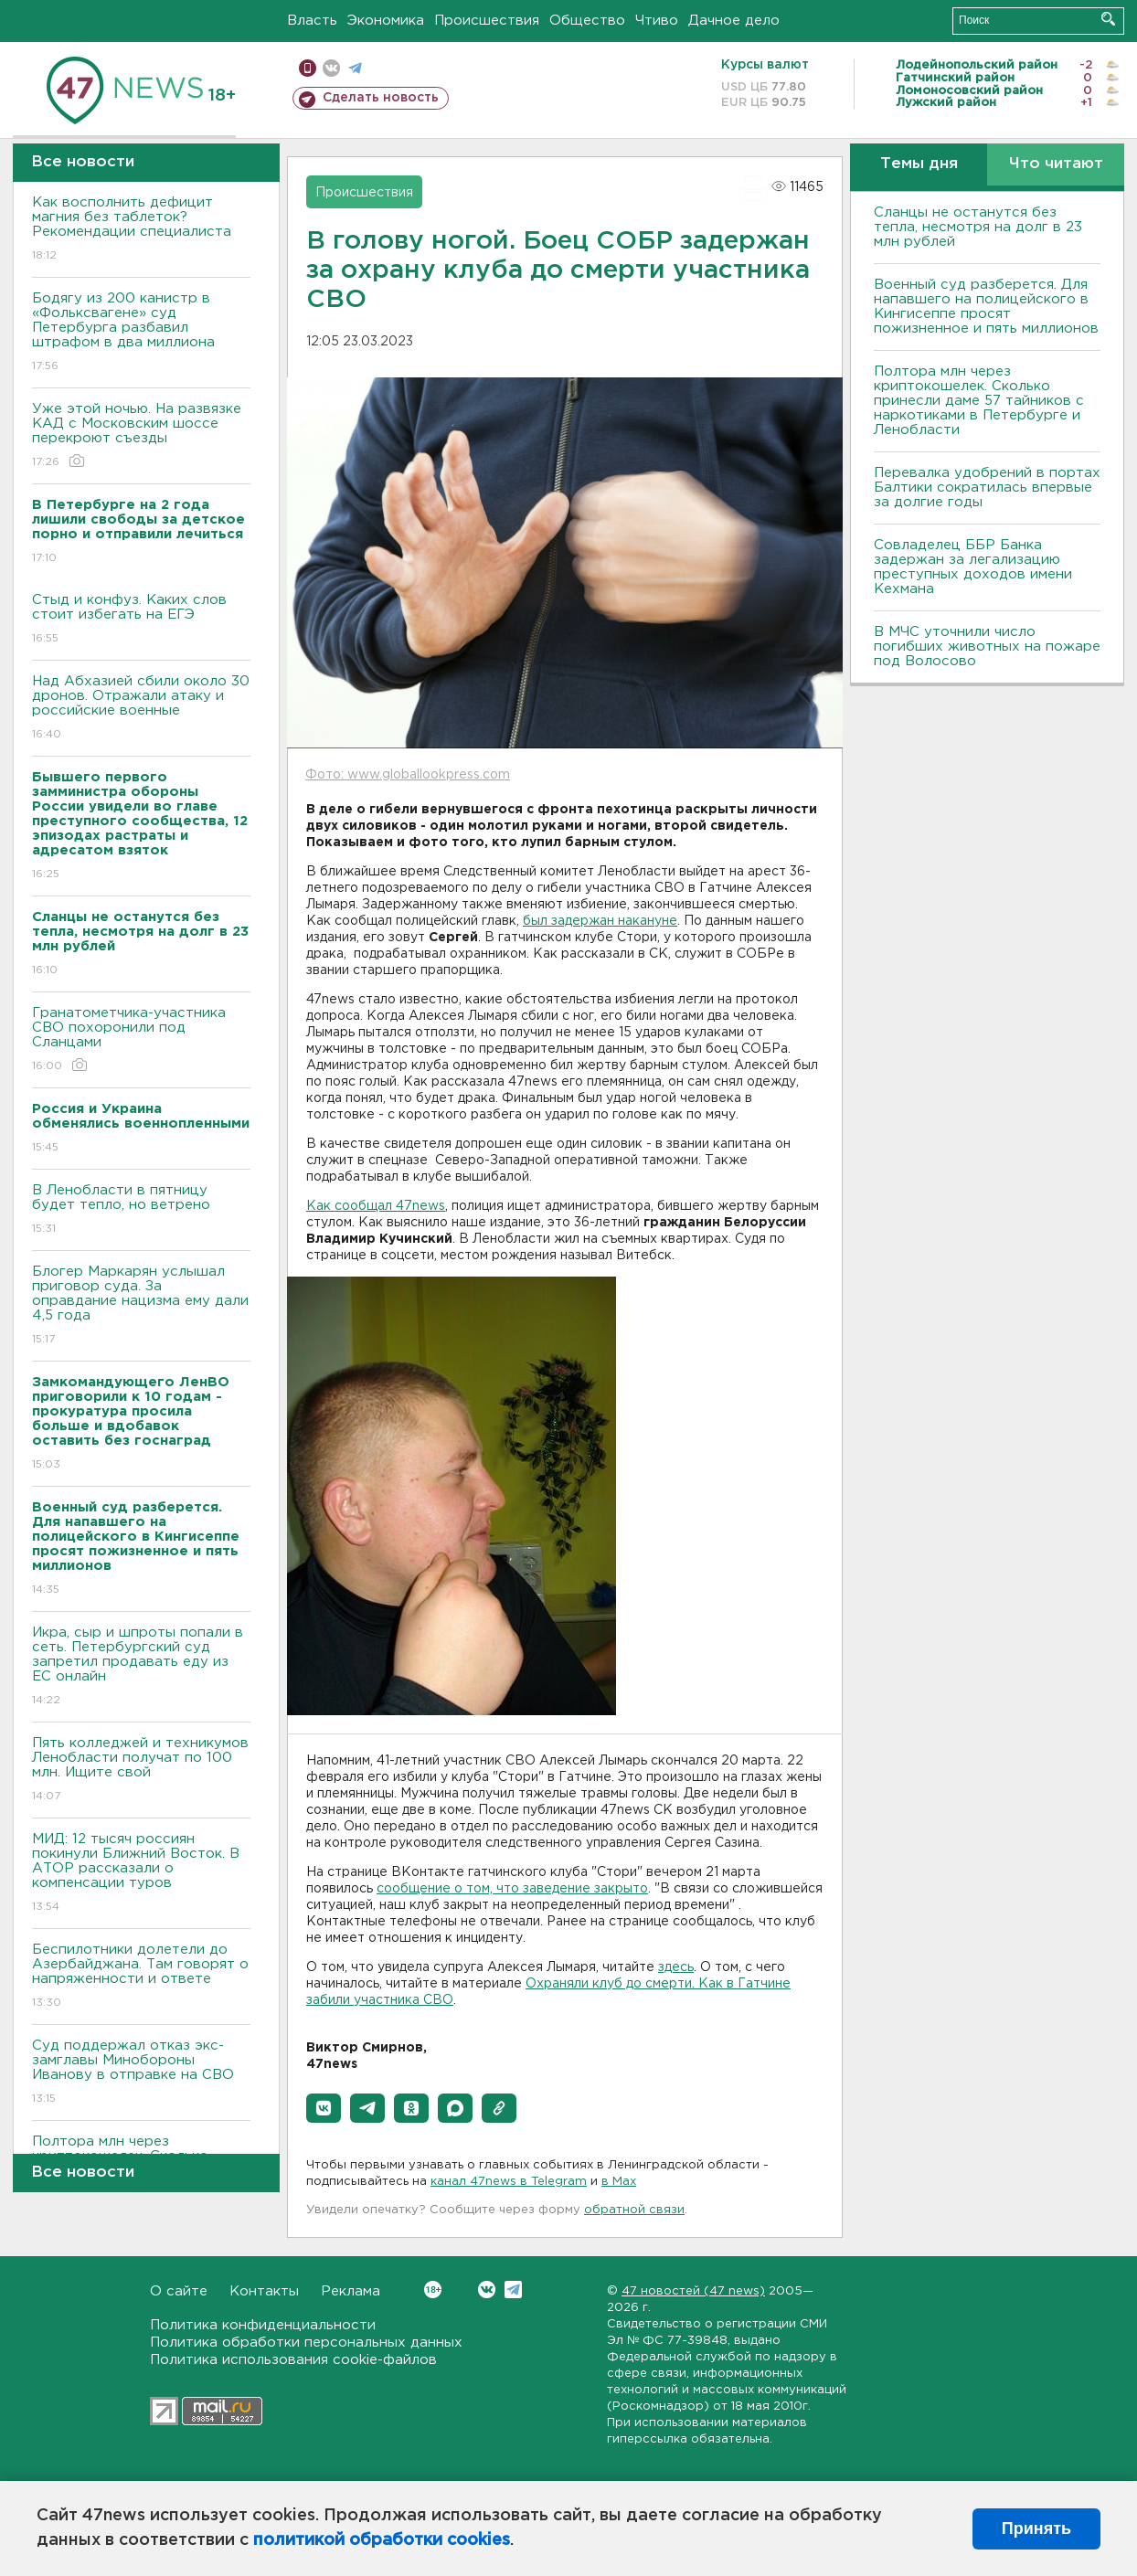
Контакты (264, 2291)
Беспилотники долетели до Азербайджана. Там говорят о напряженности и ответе (141, 1977)
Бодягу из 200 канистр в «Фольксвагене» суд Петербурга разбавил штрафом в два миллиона (141, 333)
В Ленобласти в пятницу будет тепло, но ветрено (141, 1210)
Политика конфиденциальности (263, 2325)
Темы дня (919, 164)
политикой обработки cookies (381, 2540)
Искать (1108, 19)
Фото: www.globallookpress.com (407, 774)
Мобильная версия (307, 68)
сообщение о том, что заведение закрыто (512, 1888)
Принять (1036, 2528)
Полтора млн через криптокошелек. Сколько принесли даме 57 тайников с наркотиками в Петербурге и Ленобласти (979, 401)
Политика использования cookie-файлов (293, 2360)
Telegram (513, 2289)
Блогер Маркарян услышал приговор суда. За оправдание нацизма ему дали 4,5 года (141, 1306)
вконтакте (331, 68)
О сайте (178, 2291)
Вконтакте (432, 2289)
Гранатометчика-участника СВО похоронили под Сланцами (141, 1040)
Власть (312, 21)
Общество (587, 21)
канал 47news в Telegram (508, 2182)
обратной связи (634, 2210)
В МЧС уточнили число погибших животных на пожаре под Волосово (987, 646)
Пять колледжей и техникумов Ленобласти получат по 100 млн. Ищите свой (141, 1770)
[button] (323, 2108)
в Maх (618, 2182)
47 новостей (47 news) (693, 2291)
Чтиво (656, 21)
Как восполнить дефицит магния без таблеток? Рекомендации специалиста (141, 229)
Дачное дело (734, 21)
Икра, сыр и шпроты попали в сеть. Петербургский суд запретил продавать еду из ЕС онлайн (141, 1667)
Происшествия (486, 21)
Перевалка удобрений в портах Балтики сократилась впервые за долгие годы (987, 487)
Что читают (1056, 164)
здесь (676, 1967)
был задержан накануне (600, 921)
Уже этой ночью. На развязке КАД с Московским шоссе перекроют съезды (141, 436)
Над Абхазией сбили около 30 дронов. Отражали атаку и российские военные (141, 708)
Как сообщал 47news (375, 1206)
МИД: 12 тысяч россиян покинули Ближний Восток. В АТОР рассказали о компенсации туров (141, 1873)
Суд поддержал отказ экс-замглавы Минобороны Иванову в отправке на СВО (141, 2073)
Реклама (350, 2291)
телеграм (355, 68)
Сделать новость (381, 97)
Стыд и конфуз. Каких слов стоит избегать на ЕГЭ (141, 620)
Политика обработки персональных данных (306, 2342)
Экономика (385, 21)
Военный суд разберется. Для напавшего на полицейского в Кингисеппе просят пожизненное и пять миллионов (986, 306)
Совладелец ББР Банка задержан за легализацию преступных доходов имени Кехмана (973, 567)
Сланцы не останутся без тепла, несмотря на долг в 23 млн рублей (978, 227)
